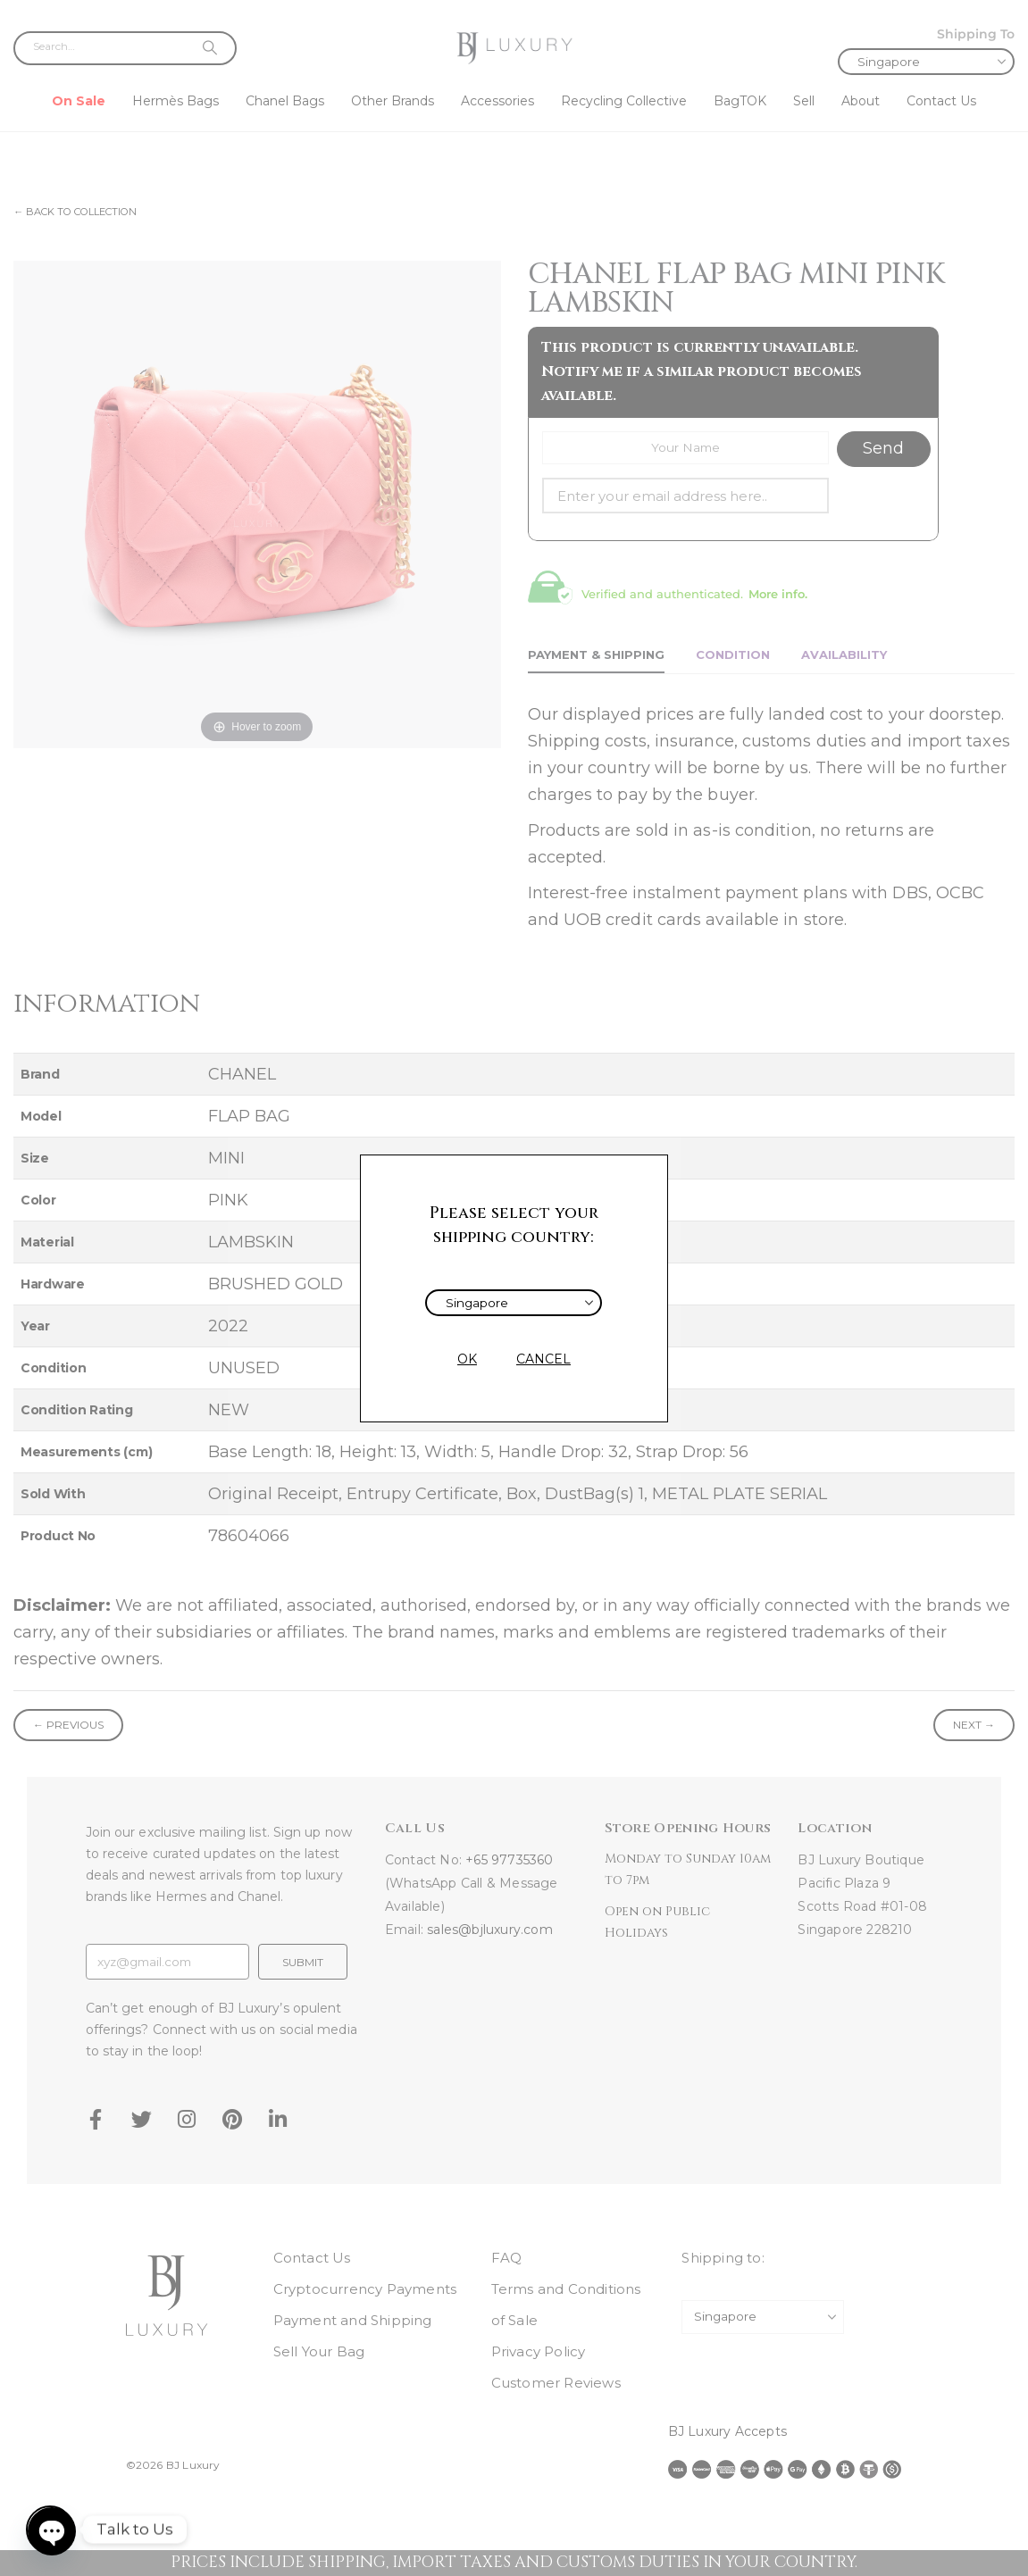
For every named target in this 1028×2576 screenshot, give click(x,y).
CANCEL (543, 1359)
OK (467, 1359)
